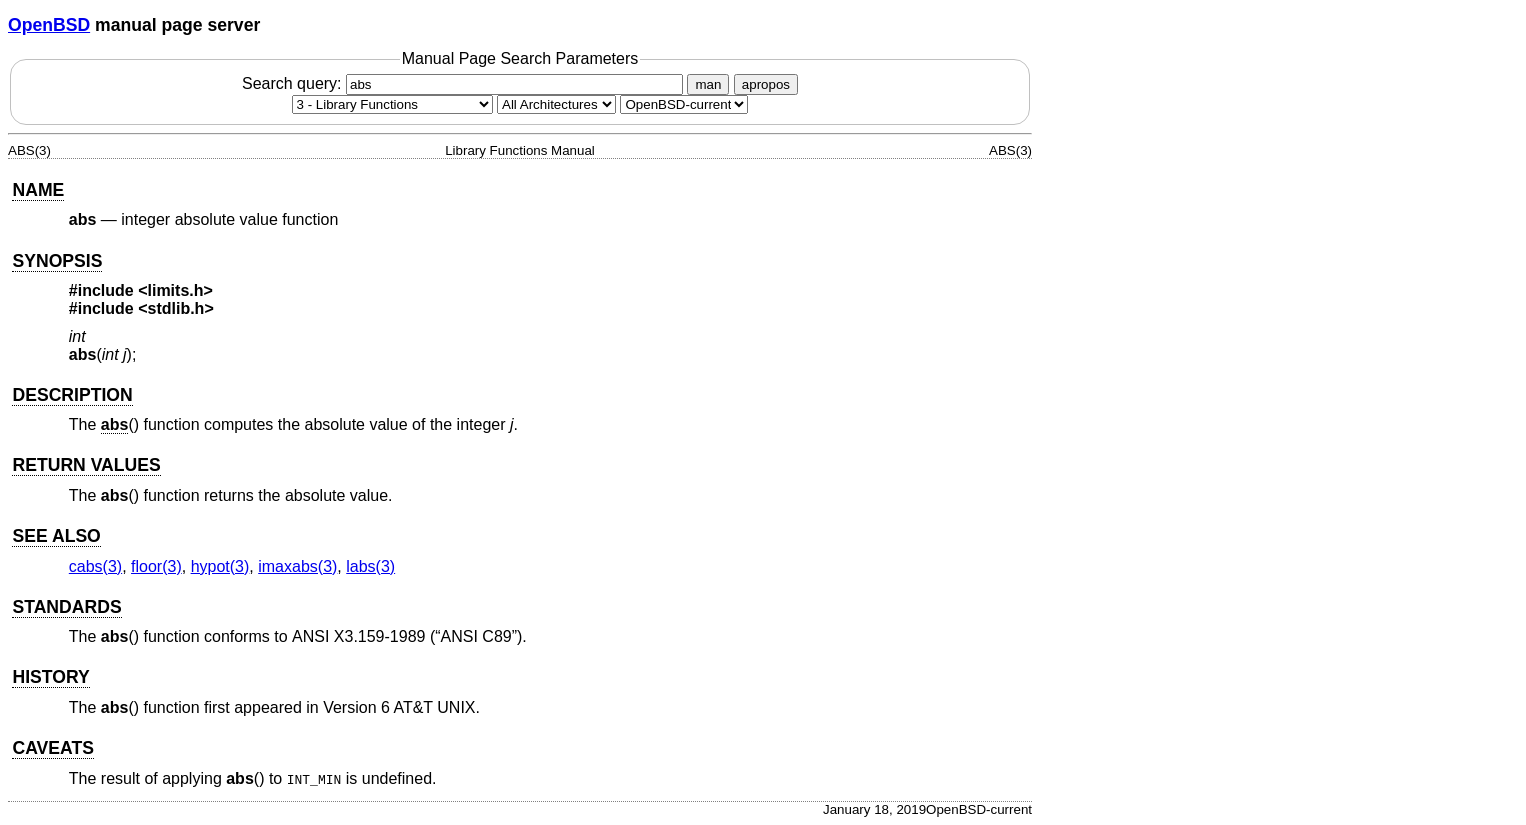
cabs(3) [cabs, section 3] (95, 566)
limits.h (176, 290)
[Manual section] (392, 104)
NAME (38, 190)
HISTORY (50, 677)
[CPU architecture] (556, 104)
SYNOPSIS (57, 261)
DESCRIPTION (72, 395)
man (708, 84)
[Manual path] (684, 104)
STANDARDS (66, 607)
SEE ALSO (56, 536)
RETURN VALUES (86, 465)
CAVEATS (52, 748)
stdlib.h (176, 308)
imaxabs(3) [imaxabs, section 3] (297, 566)
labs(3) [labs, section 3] (370, 566)
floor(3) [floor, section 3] (156, 566)
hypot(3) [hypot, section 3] (220, 566)
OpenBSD (49, 25)
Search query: (465, 83)
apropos (766, 84)
